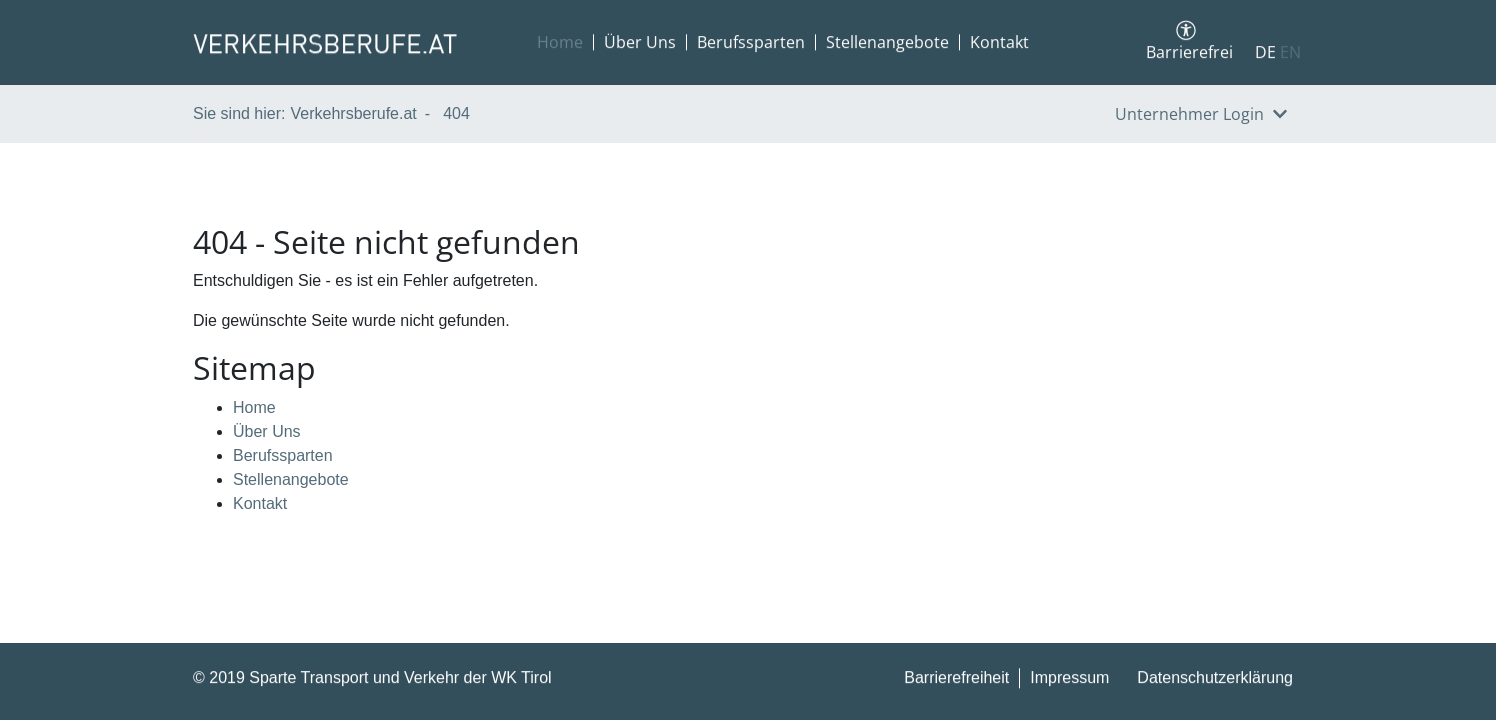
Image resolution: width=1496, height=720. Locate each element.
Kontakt (999, 43)
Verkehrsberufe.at (354, 113)
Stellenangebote (887, 43)
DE (1265, 53)
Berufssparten (751, 43)
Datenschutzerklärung (1215, 678)
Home (560, 43)
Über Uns (640, 43)
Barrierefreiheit (956, 678)
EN (1290, 53)
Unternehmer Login (1201, 114)
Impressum (1069, 678)
